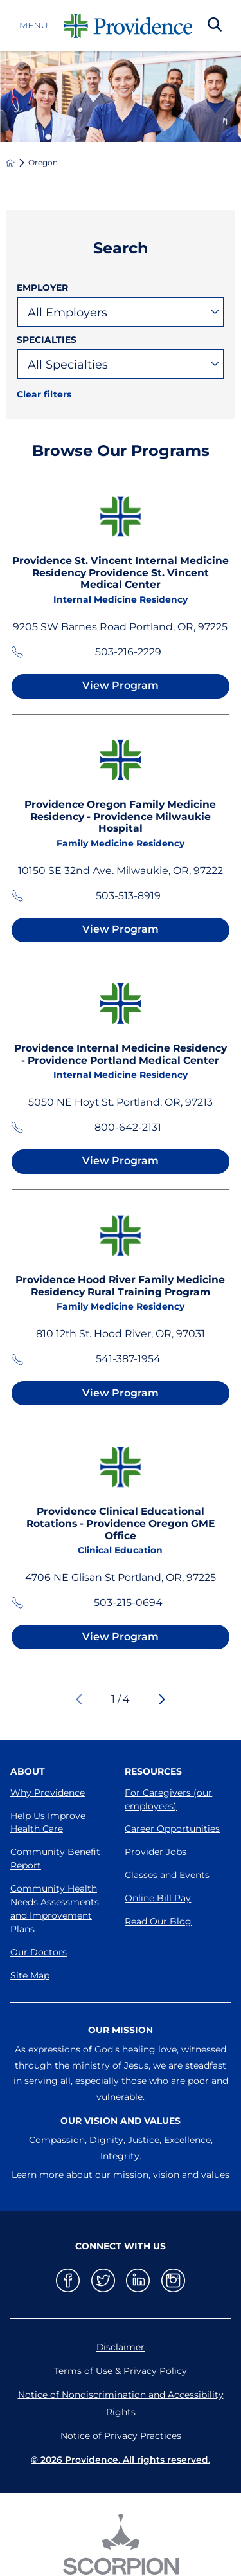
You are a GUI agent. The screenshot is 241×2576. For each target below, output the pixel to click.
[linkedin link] (138, 2280)
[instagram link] (173, 2280)
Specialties (46, 340)
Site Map (29, 1975)
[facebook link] (68, 2280)
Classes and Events (167, 1875)
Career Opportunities (172, 1828)
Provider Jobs (155, 1852)
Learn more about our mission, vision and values (120, 2174)
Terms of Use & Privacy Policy (120, 2371)
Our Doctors (38, 1952)
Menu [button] (33, 25)
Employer (42, 288)
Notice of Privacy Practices (120, 2436)
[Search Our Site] (215, 25)
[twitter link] (103, 2280)
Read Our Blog (158, 1921)
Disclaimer (120, 2347)
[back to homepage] (10, 162)
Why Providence (47, 1792)
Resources (153, 1771)
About (27, 1771)
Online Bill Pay (158, 1898)
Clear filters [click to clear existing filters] (44, 394)
